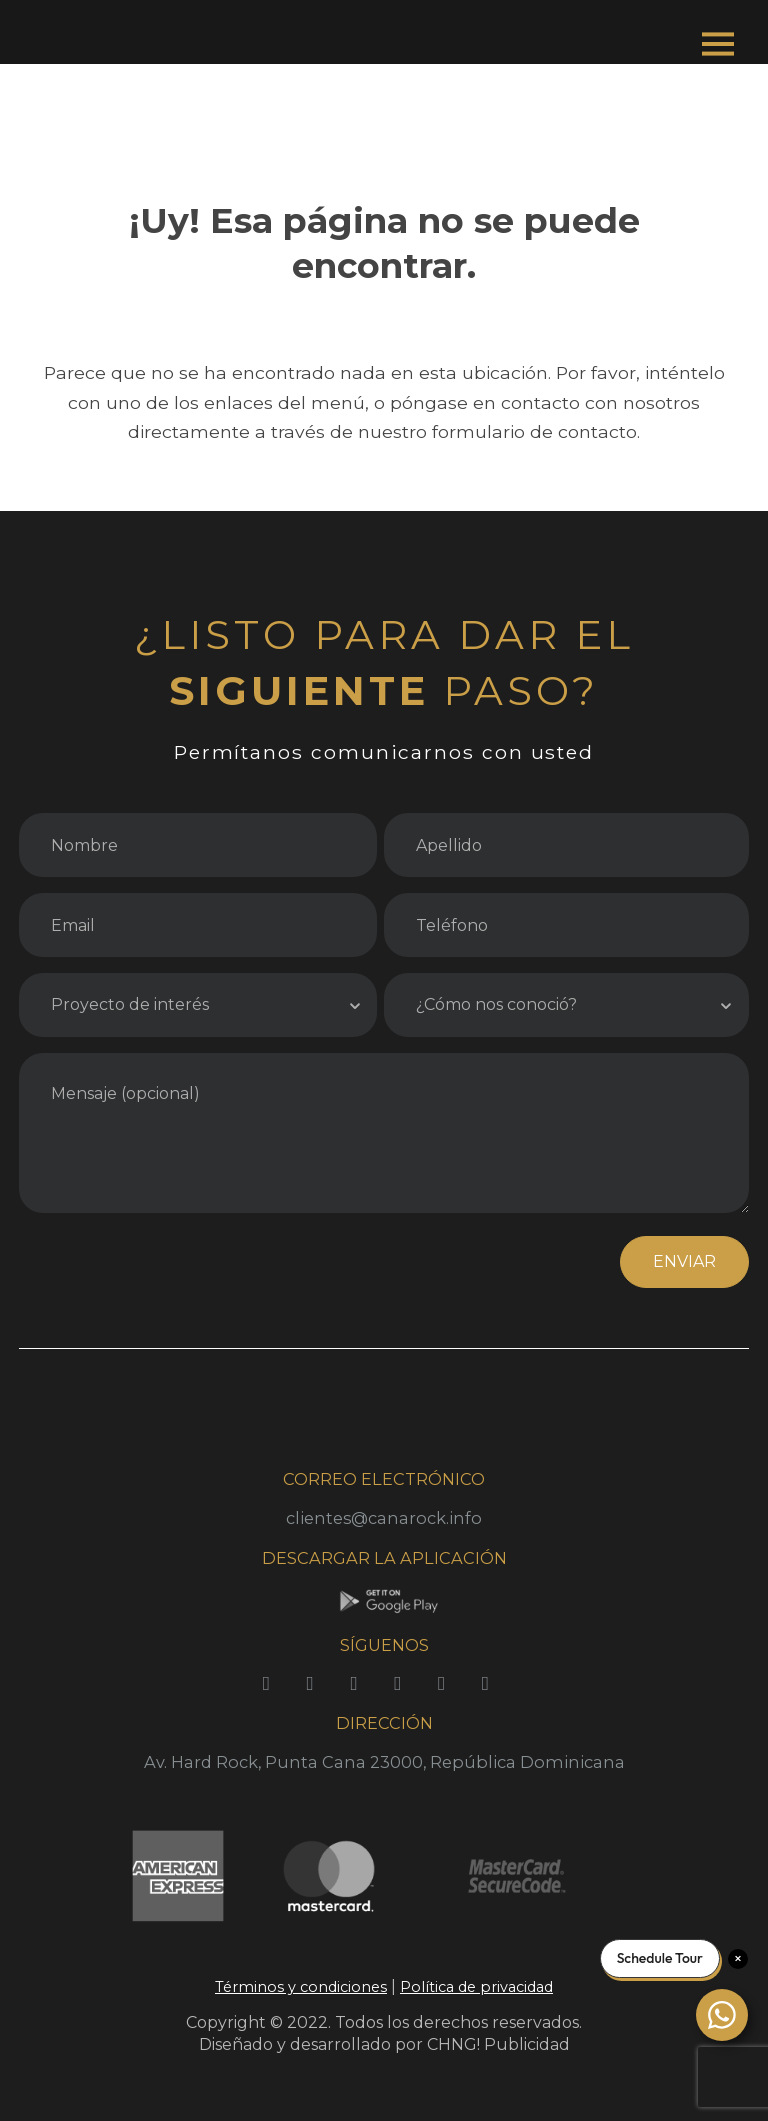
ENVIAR (684, 1261)
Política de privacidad (476, 1987)
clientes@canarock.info (384, 1518)
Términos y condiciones (301, 1987)
